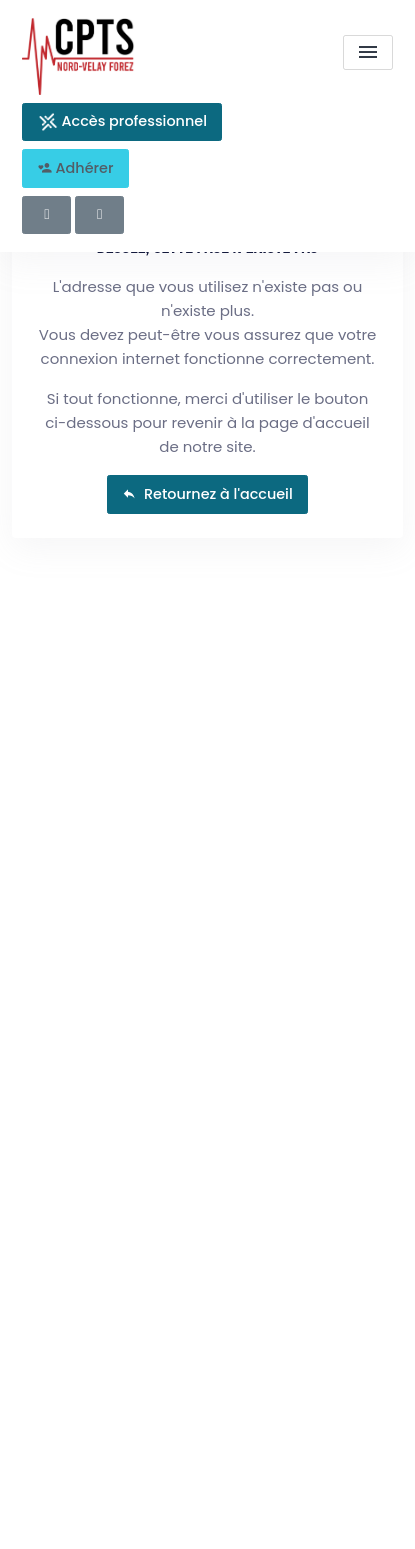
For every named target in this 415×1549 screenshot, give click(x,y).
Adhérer (76, 168)
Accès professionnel (122, 121)
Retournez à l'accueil (207, 494)
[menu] (368, 52)
